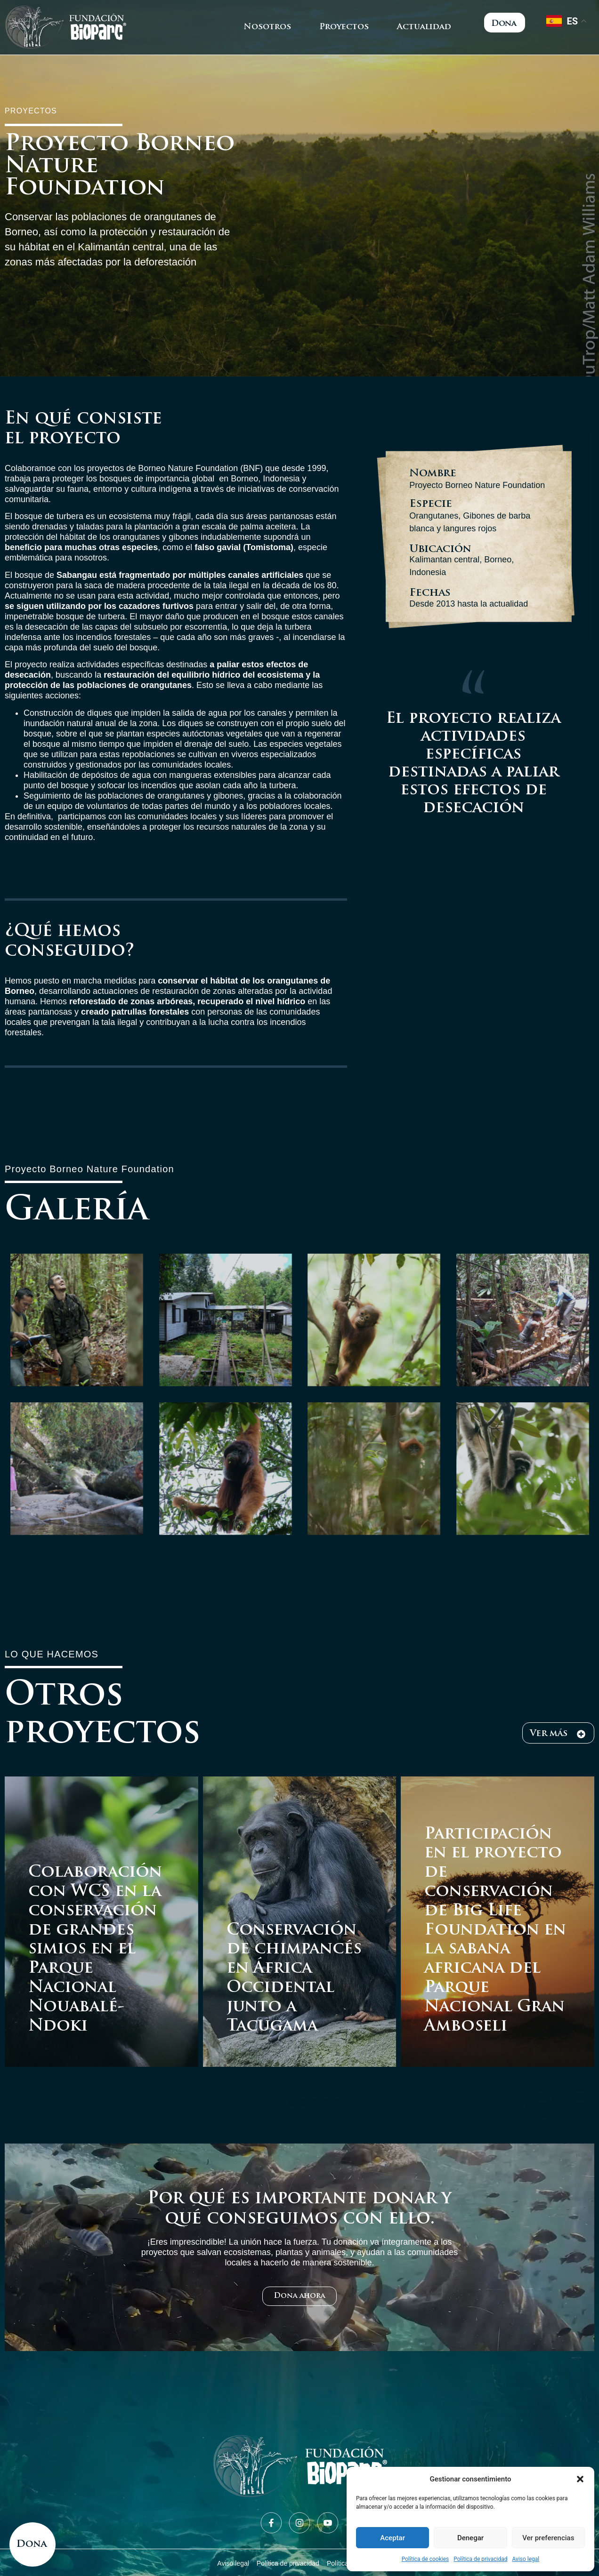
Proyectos (344, 27)
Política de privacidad (480, 2559)
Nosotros (267, 27)
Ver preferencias (548, 2538)
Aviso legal (525, 2559)
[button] (580, 2479)
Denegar (470, 2538)
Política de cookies (425, 2559)
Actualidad (424, 27)
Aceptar (392, 2538)
